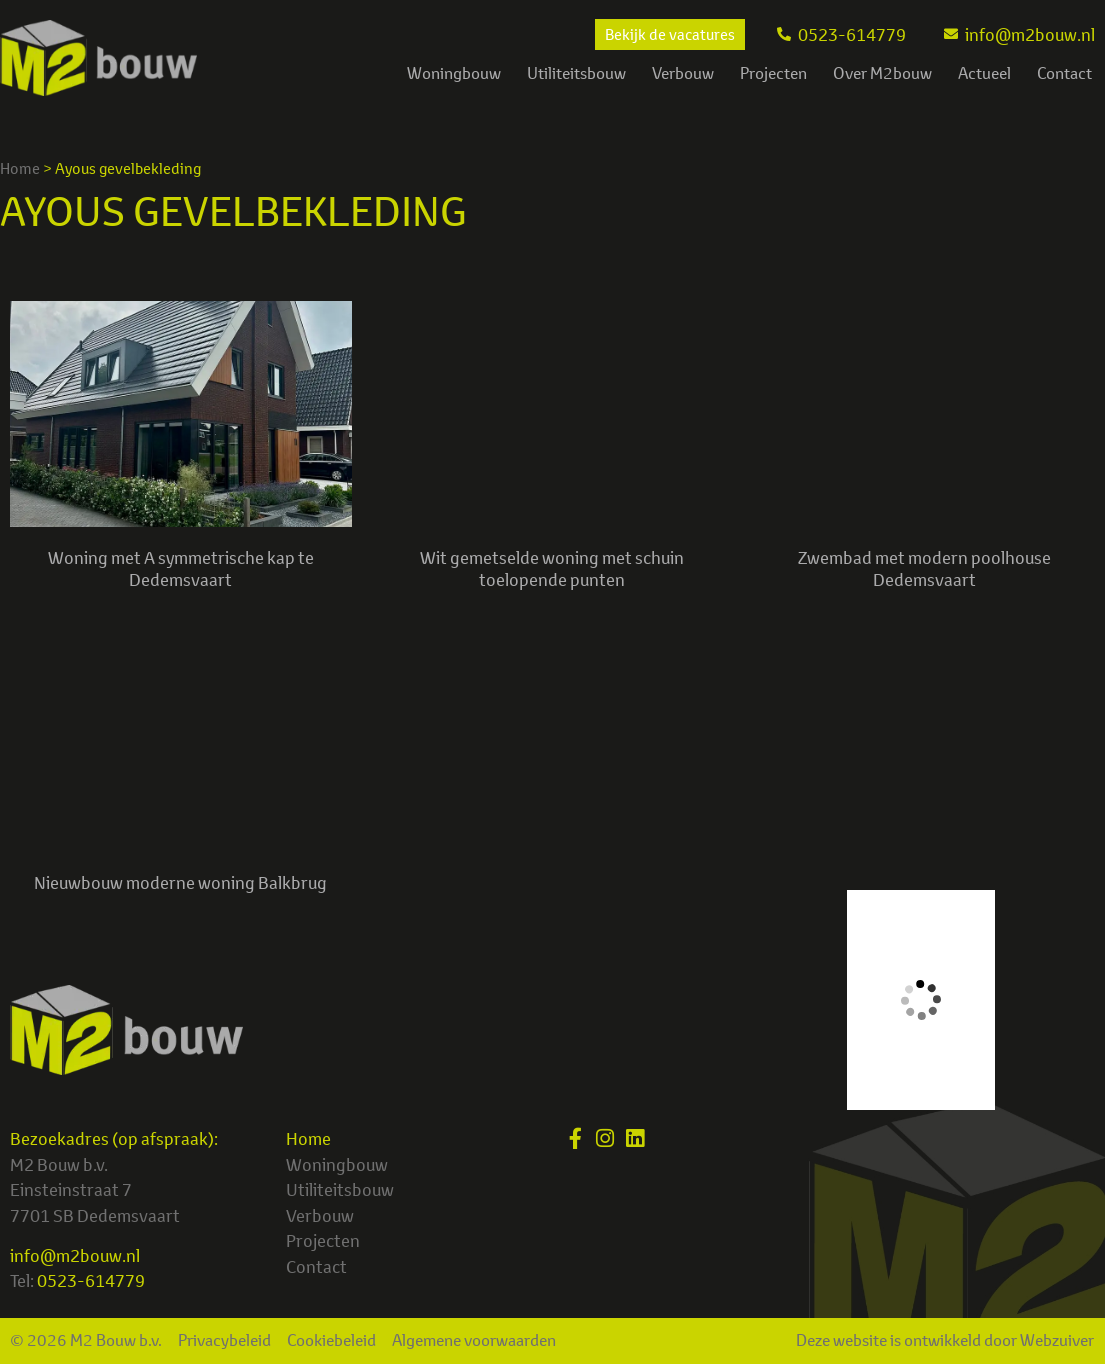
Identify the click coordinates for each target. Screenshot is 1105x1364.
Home (20, 168)
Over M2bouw (882, 73)
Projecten (773, 73)
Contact (1064, 73)
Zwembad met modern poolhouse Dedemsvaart (924, 568)
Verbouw (683, 73)
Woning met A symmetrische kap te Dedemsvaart (181, 568)
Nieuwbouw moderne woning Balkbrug (180, 882)
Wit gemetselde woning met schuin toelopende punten (552, 568)
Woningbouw (454, 73)
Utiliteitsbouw (576, 73)
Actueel (984, 73)
